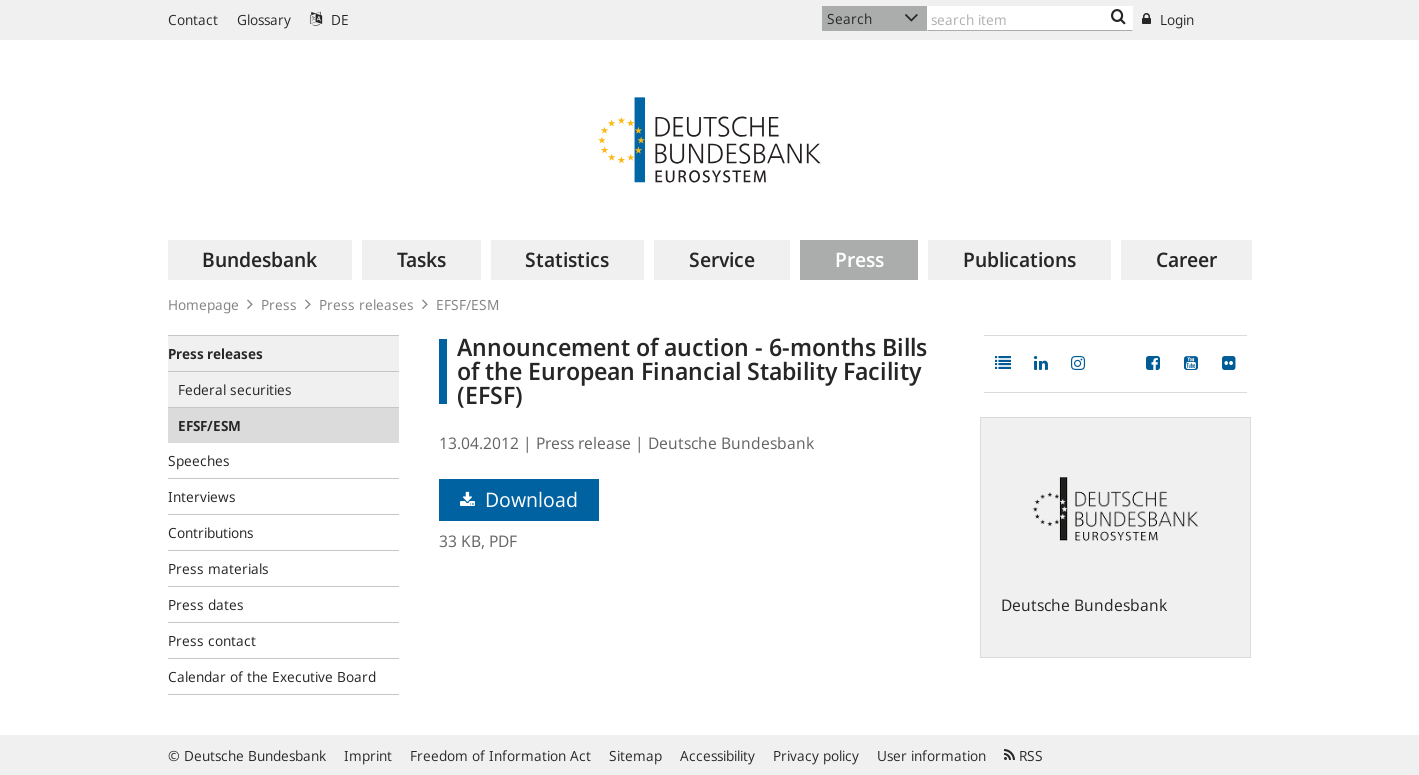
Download (519, 499)
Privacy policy (816, 755)
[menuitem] (260, 260)
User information (931, 755)
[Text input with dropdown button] (1030, 18)
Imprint (368, 755)
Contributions (211, 532)
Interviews (202, 496)
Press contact (212, 640)
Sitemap (635, 755)
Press (279, 304)
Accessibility (717, 755)
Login (1168, 19)
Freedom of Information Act (500, 755)
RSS (1023, 755)
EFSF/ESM (467, 304)
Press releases (366, 304)
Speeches (199, 460)
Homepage (203, 304)
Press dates (206, 604)
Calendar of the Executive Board (272, 676)
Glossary (264, 19)
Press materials (218, 568)
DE (329, 19)
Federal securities (235, 389)
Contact (193, 19)
